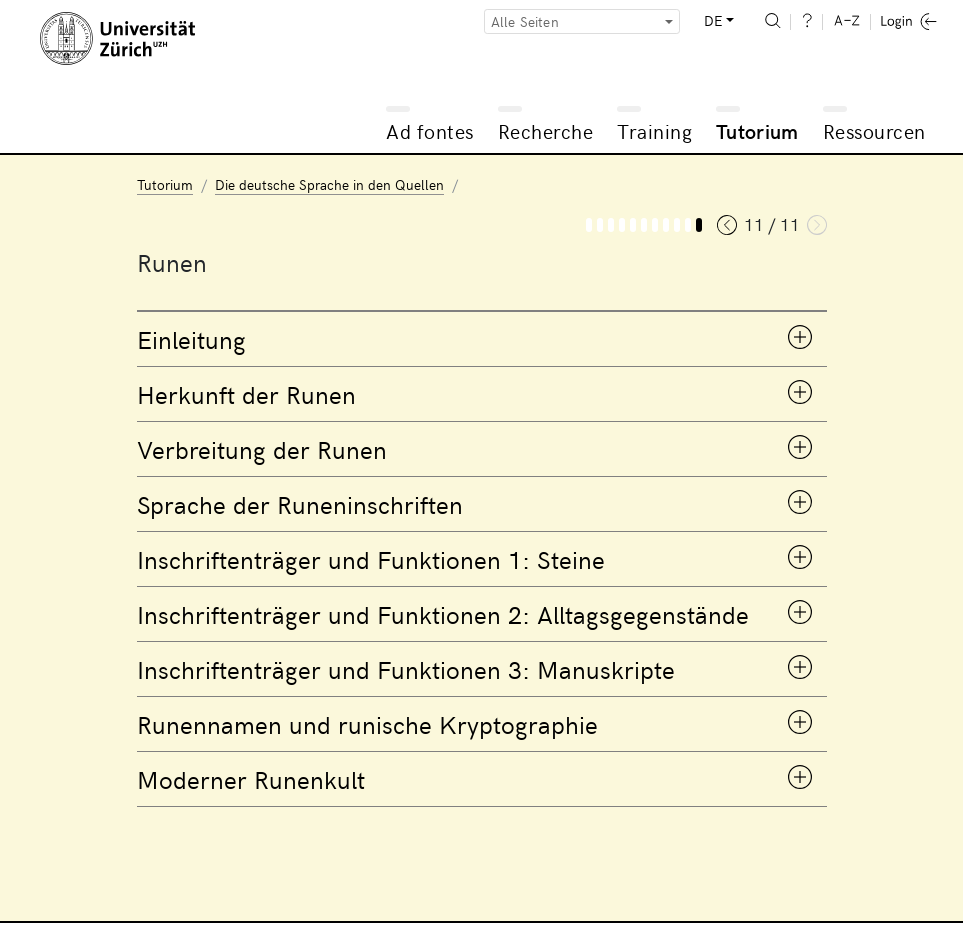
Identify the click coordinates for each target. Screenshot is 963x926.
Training (654, 130)
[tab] (482, 339)
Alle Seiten (525, 21)
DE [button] (713, 20)
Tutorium (757, 130)
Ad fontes (430, 130)
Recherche (546, 130)
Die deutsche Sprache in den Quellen (329, 184)
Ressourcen (874, 130)
